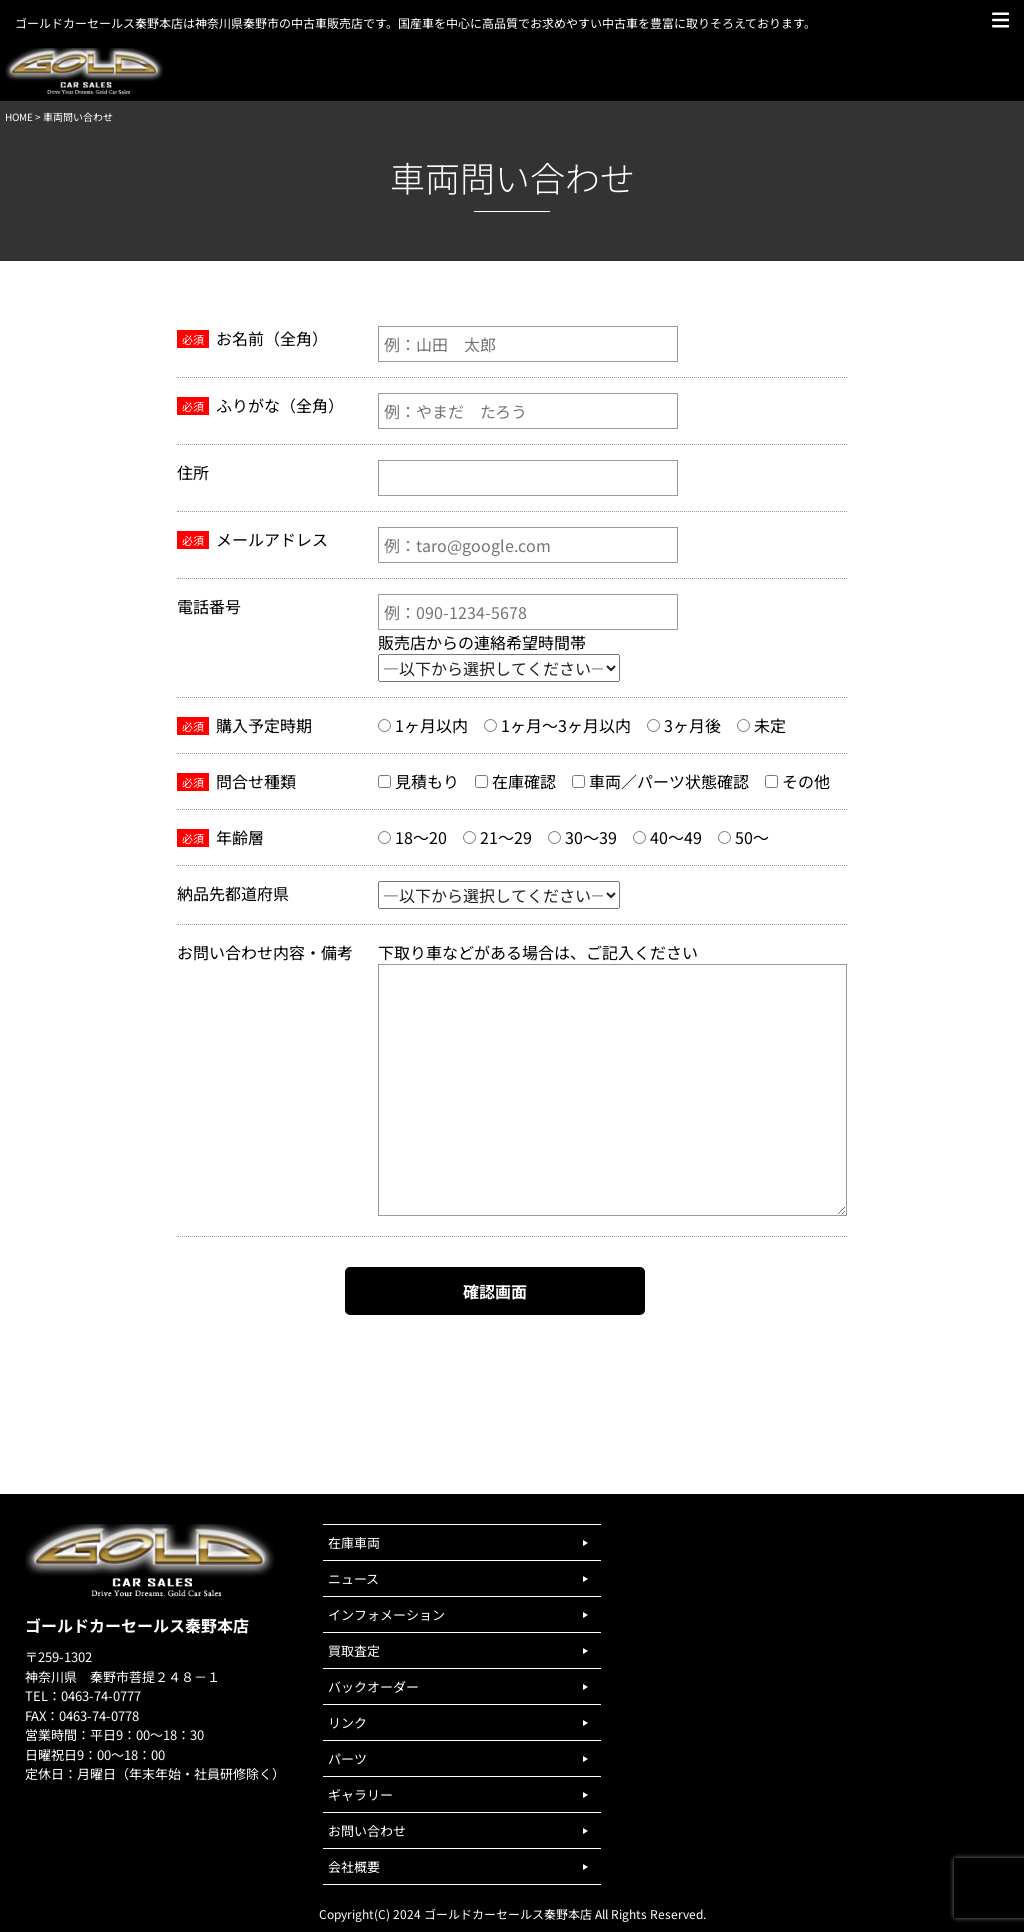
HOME (19, 116)
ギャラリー (360, 1794)
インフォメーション (386, 1614)
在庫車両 (354, 1542)
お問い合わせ (367, 1830)
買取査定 (354, 1650)
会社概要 (354, 1866)
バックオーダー (373, 1686)
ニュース (353, 1578)
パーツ (347, 1758)
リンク (347, 1722)
